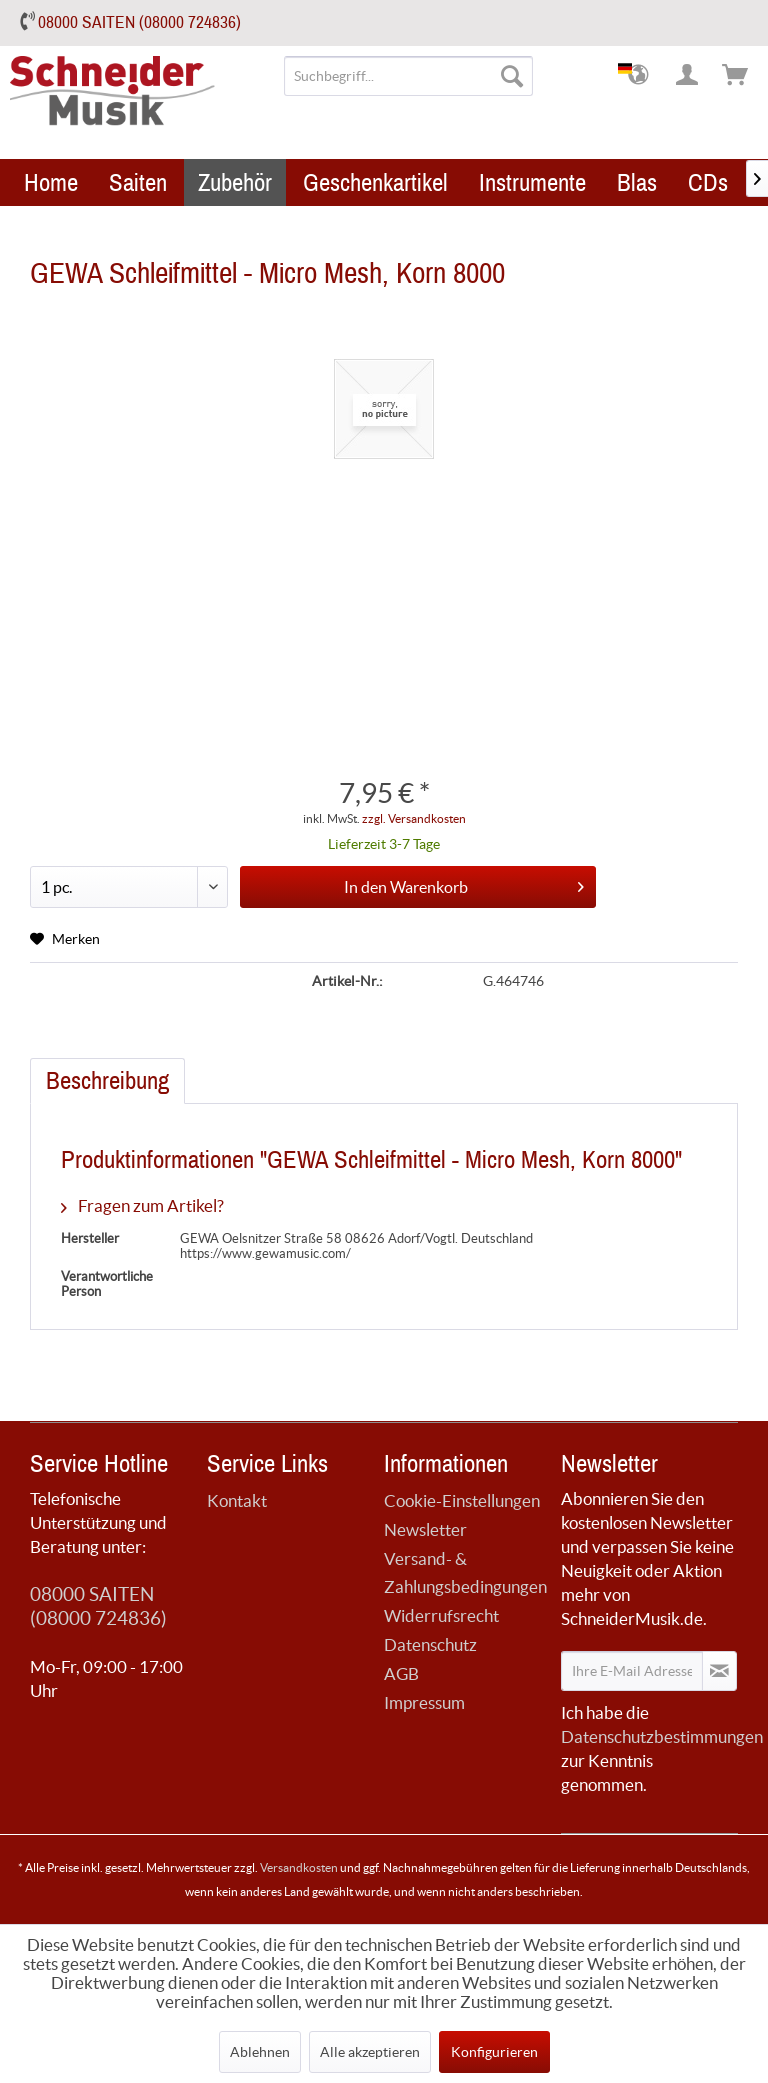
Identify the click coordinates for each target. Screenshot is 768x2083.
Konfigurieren (494, 2052)
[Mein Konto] (688, 76)
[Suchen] (512, 76)
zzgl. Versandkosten (414, 818)
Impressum (424, 1702)
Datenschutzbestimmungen (662, 1736)
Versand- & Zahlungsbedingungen (465, 1573)
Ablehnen (260, 2052)
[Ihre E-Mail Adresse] (632, 1671)
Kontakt (237, 1500)
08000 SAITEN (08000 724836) (139, 22)
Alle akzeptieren (370, 2052)
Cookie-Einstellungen (462, 1500)
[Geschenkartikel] (375, 182)
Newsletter (425, 1529)
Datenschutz (430, 1644)
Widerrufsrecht (441, 1615)
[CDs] (708, 182)
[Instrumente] (532, 182)
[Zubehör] (235, 182)
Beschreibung (107, 1081)
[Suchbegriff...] (409, 76)
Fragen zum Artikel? (142, 1205)
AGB (401, 1673)
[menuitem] (409, 76)
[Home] (51, 182)
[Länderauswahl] (640, 76)
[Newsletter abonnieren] (719, 1671)
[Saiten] (138, 182)
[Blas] (637, 182)
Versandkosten (299, 1867)
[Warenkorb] (736, 76)
